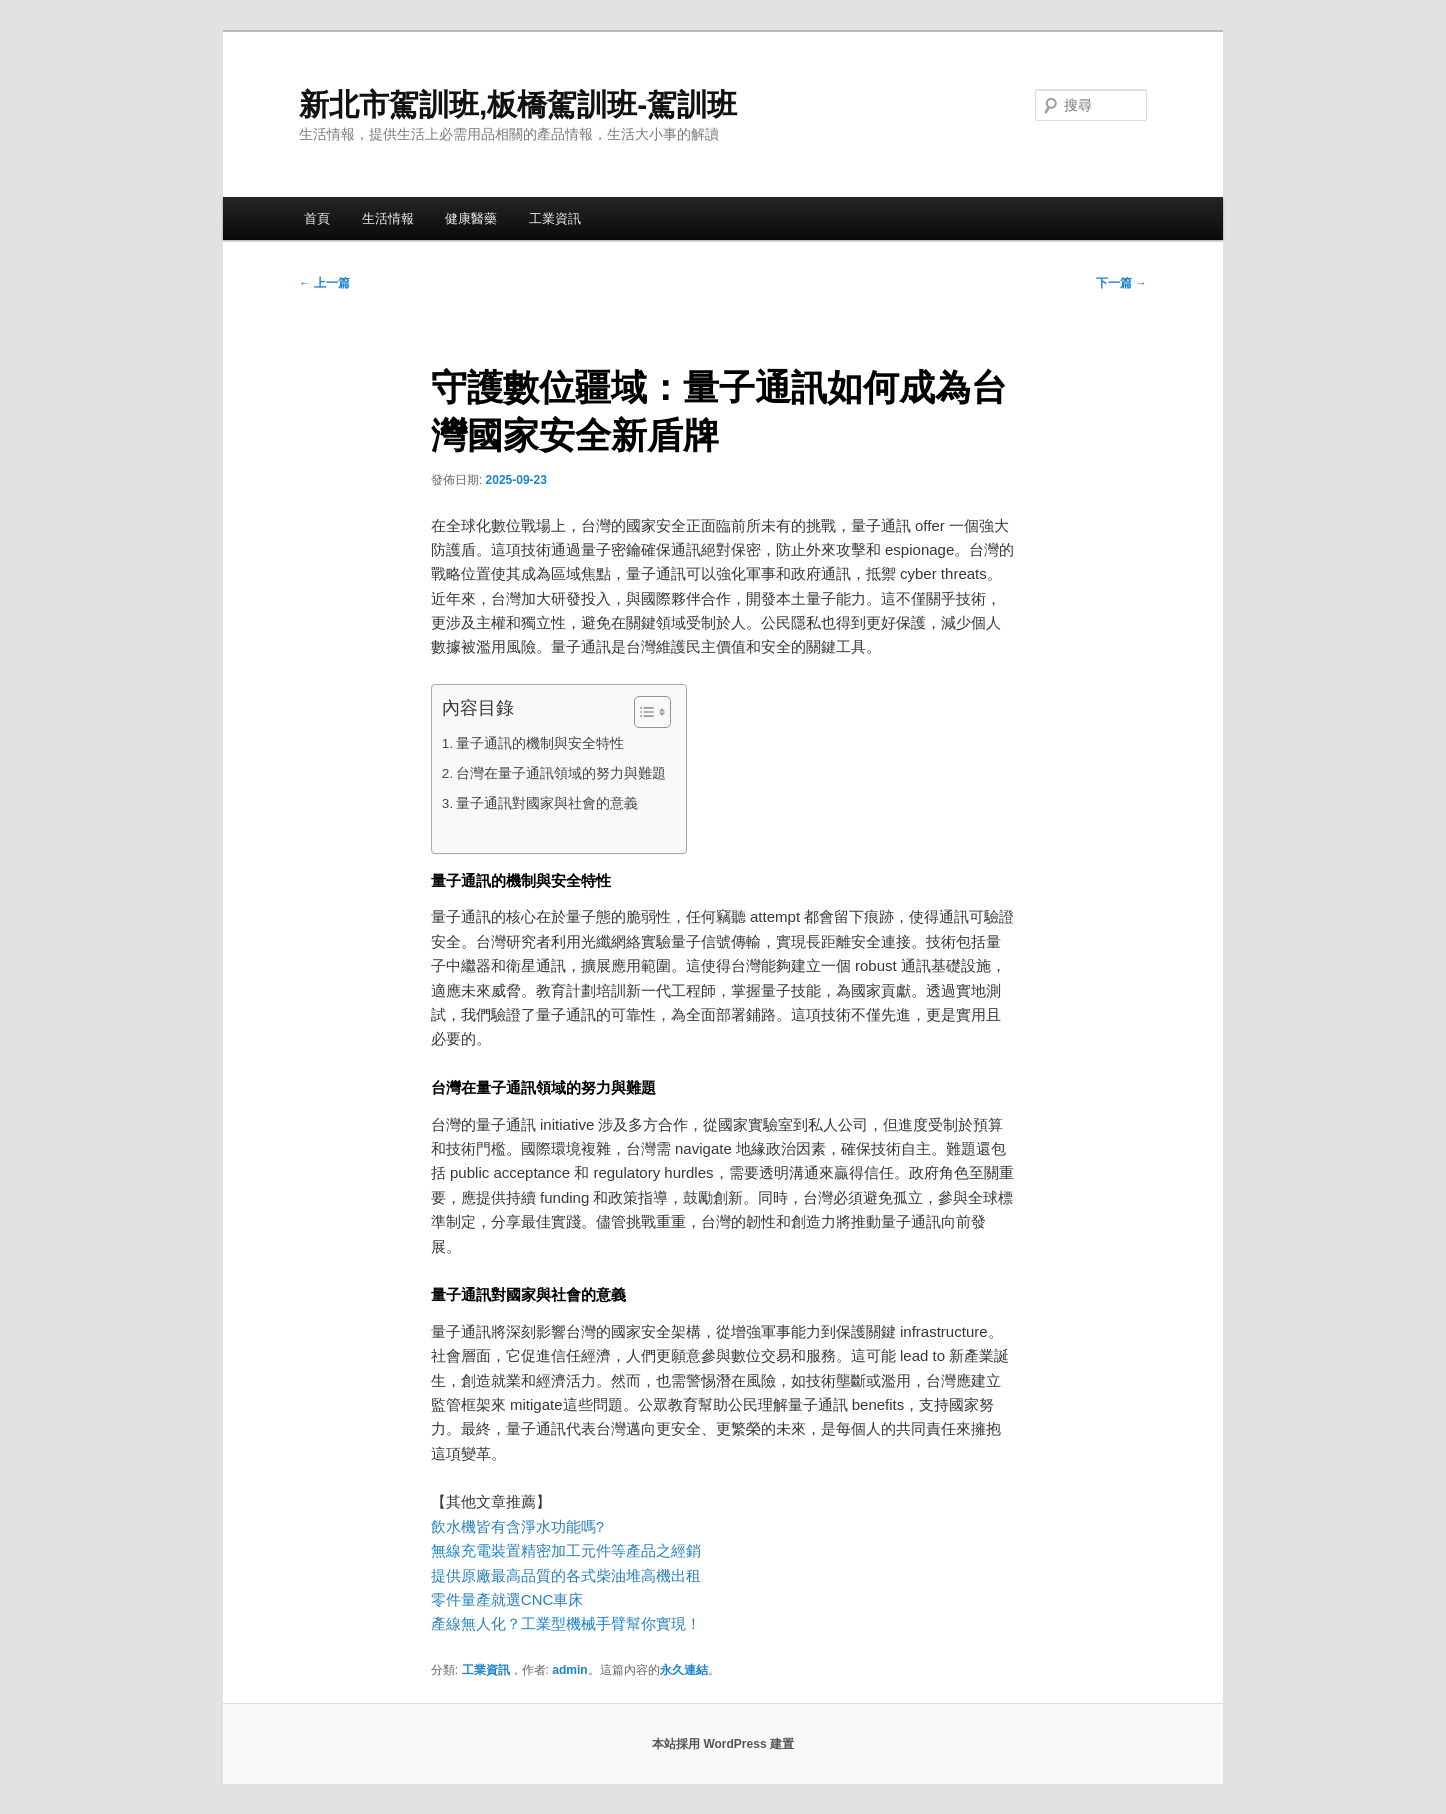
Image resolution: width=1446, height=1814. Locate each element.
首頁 (317, 218)
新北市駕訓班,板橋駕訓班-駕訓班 (518, 104)
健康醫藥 (471, 218)
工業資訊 (555, 218)
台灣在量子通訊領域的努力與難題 (561, 773)
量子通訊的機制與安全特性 (540, 743)
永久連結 (684, 1670)
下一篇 (1121, 283)
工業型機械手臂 (573, 1623)
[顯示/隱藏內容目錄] (642, 712)
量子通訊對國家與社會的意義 (547, 803)
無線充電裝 (476, 1550)
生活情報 (388, 218)
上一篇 (324, 283)
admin (569, 1670)
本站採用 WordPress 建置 (723, 1744)
